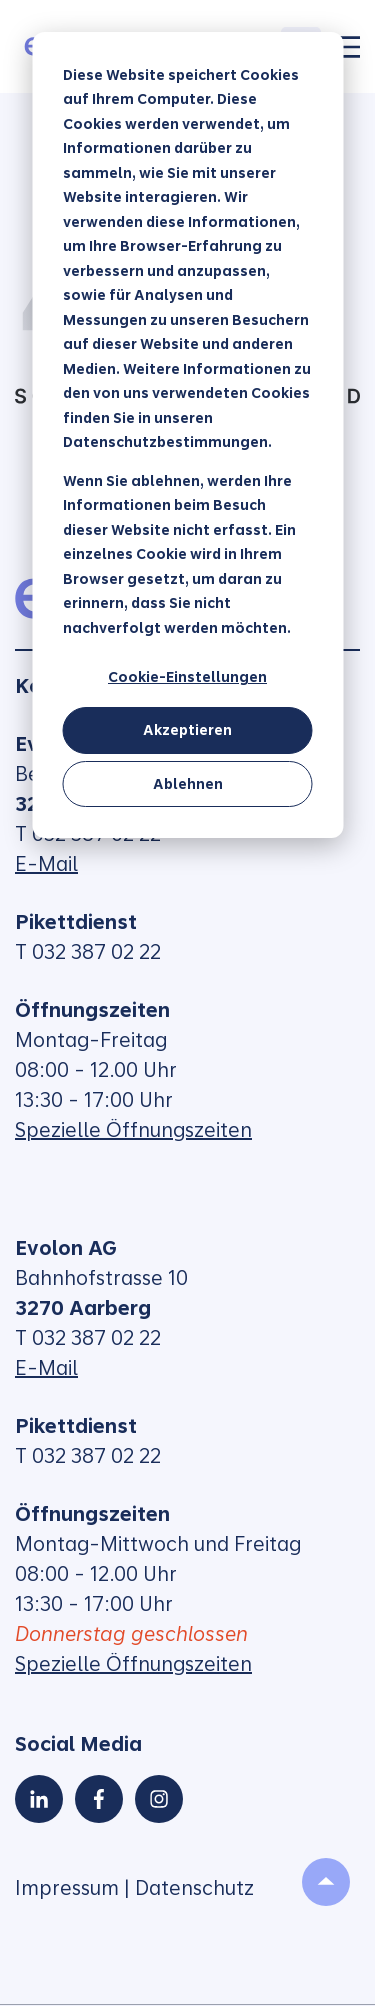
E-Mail (46, 864)
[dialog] (187, 435)
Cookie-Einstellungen (187, 677)
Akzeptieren (187, 730)
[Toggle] (348, 47)
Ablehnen (188, 784)
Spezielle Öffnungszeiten (133, 1130)
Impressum (67, 1888)
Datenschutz (194, 1888)
